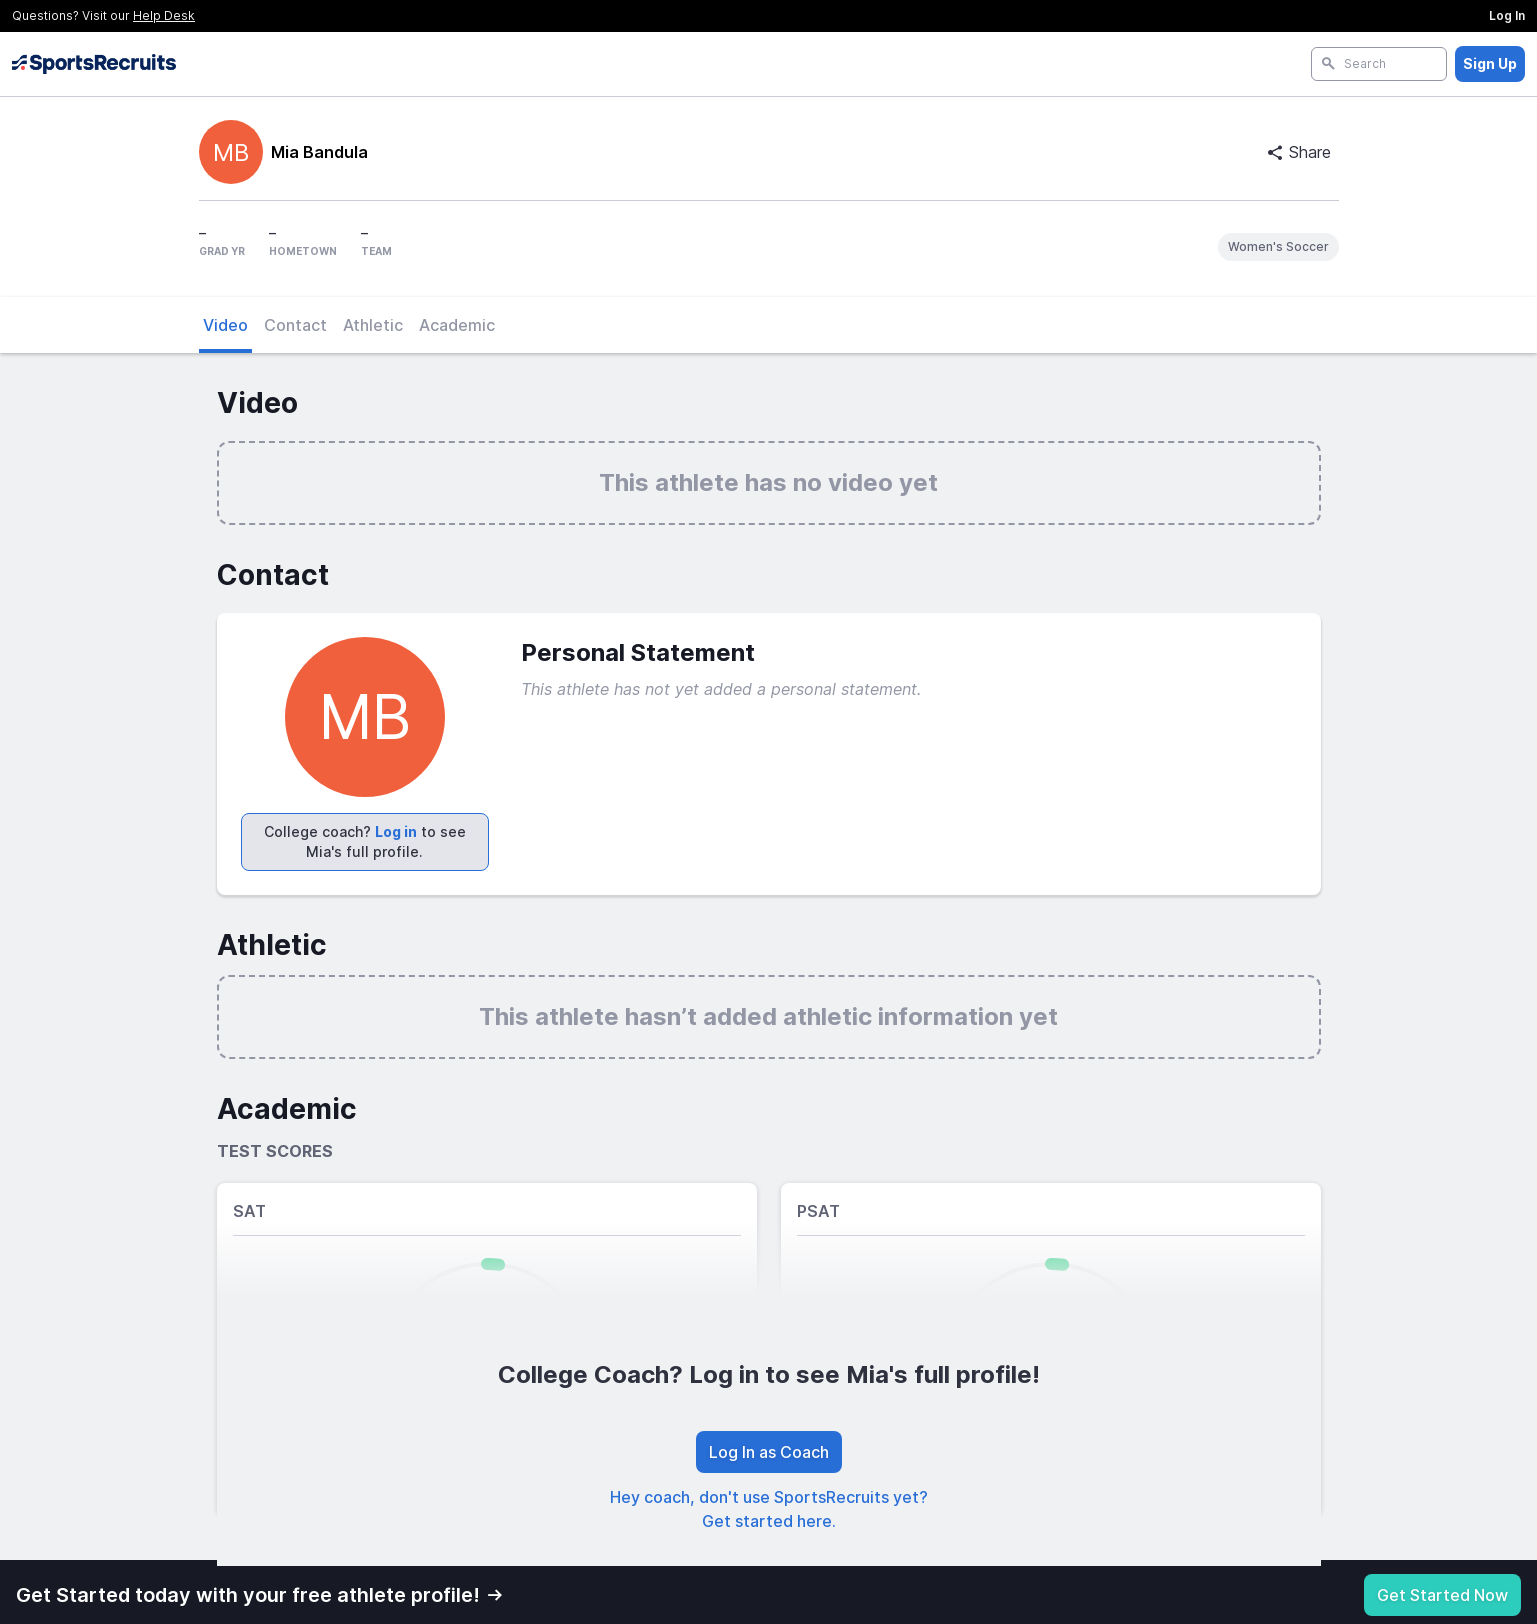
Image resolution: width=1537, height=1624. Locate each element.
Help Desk (164, 15)
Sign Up (1490, 63)
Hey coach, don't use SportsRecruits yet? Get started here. (769, 1509)
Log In (1507, 15)
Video (225, 325)
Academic (457, 325)
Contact (295, 325)
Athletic (373, 325)
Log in (396, 831)
